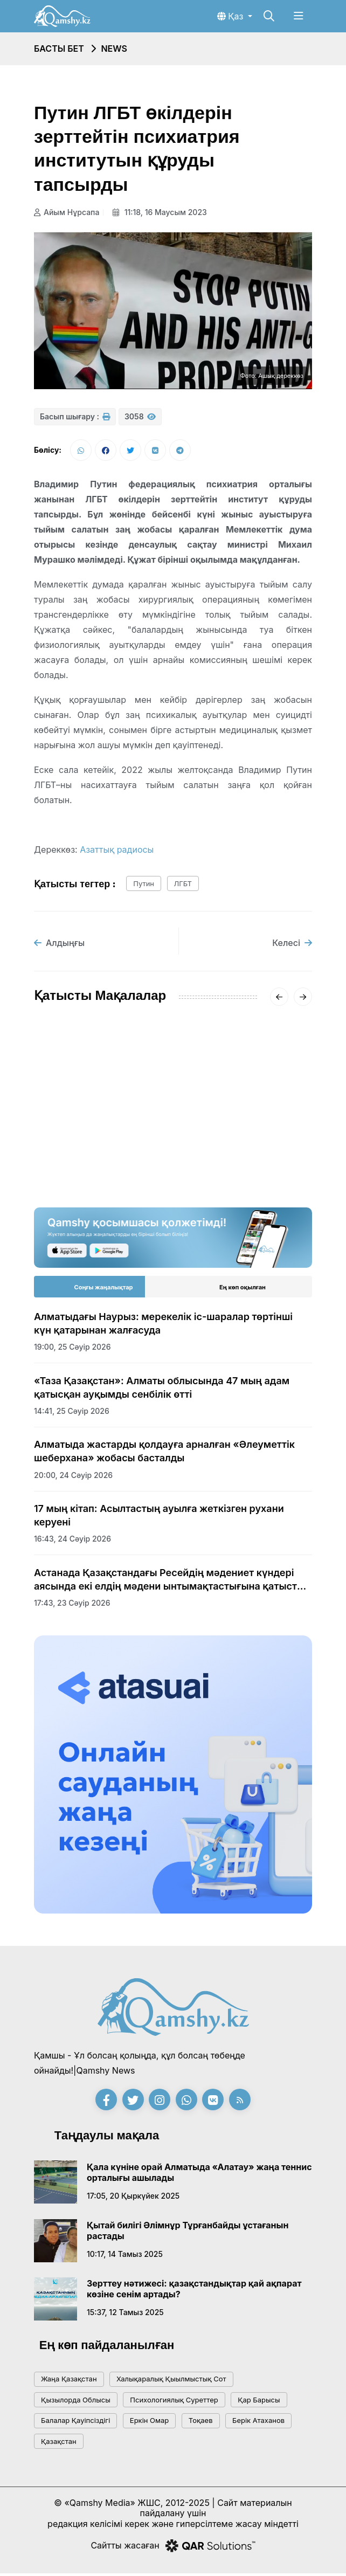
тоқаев (201, 2423)
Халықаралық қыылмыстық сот (171, 2381)
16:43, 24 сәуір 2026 (72, 1541)
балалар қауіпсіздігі (75, 2423)
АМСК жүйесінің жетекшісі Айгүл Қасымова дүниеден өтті (95, 1125)
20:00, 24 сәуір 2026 (73, 1477)
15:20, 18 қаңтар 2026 (74, 1158)
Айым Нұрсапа (66, 212)
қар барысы (259, 2402)
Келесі (292, 945)
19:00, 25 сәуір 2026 (72, 1349)
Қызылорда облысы (75, 2402)
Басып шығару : (75, 416)
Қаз (231, 16)
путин (143, 886)
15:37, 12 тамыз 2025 (125, 2314)
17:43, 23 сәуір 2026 (72, 1605)
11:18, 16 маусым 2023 (162, 212)
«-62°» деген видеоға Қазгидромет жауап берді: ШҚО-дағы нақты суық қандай (245, 1131)
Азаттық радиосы (117, 852)
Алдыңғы (59, 945)
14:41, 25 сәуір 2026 (71, 1413)
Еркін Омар (149, 2423)
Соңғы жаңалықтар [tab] (103, 1289)
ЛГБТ (183, 886)
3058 (140, 416)
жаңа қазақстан (69, 2381)
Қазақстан (59, 2444)
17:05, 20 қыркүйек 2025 (133, 2198)
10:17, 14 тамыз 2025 (125, 2256)
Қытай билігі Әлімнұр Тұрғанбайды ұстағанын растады (187, 2233)
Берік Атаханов (258, 2423)
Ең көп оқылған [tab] (242, 1289)
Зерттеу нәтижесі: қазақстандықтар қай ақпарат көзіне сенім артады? (194, 2291)
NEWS (114, 48)
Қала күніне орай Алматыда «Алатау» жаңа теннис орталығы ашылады (199, 2175)
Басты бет (59, 48)
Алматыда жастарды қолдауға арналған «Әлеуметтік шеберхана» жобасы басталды (164, 1453)
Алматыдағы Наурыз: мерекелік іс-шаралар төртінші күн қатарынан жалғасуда (163, 1326)
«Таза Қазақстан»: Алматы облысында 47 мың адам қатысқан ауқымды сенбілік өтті (161, 1390)
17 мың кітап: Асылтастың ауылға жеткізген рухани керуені (159, 1517)
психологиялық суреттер (174, 2402)
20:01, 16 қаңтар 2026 (220, 1171)
